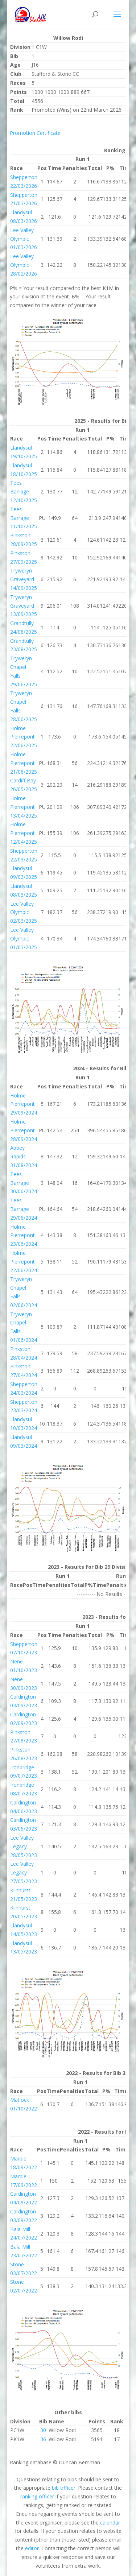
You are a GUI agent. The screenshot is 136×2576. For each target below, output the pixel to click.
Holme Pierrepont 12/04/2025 (23, 833)
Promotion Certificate (35, 132)
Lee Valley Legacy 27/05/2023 (23, 1872)
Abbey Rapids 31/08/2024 (23, 1156)
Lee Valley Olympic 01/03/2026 (23, 239)
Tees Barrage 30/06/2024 (23, 1183)
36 (43, 2439)
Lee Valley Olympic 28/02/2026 (23, 265)
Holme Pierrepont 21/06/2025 (23, 763)
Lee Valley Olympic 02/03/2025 (23, 912)
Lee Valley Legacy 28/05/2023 (23, 1846)
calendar (110, 2522)
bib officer (63, 2487)
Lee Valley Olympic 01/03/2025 (23, 938)
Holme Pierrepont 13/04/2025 (23, 807)
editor (32, 2548)
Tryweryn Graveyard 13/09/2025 (23, 606)
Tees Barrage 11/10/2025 (23, 518)
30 (43, 2430)
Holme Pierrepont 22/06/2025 (23, 737)
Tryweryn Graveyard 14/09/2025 (23, 579)
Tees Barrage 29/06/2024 (23, 1209)
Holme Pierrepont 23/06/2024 (23, 1235)
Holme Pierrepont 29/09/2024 (23, 1104)
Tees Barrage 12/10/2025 (23, 491)
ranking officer (37, 2496)
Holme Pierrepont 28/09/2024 (23, 1130)
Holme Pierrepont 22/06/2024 (23, 1261)
